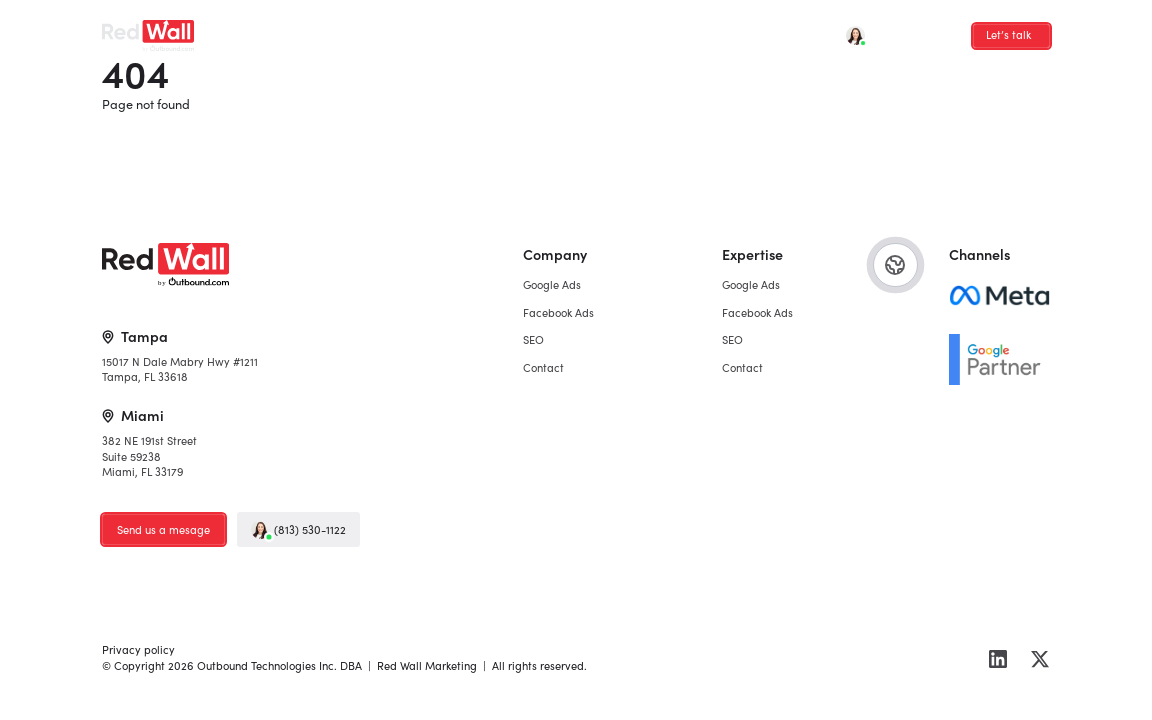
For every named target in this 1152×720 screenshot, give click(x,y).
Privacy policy (138, 649)
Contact (504, 30)
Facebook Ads (371, 30)
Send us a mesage (163, 529)
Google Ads (278, 30)
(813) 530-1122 (299, 529)
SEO (445, 30)
